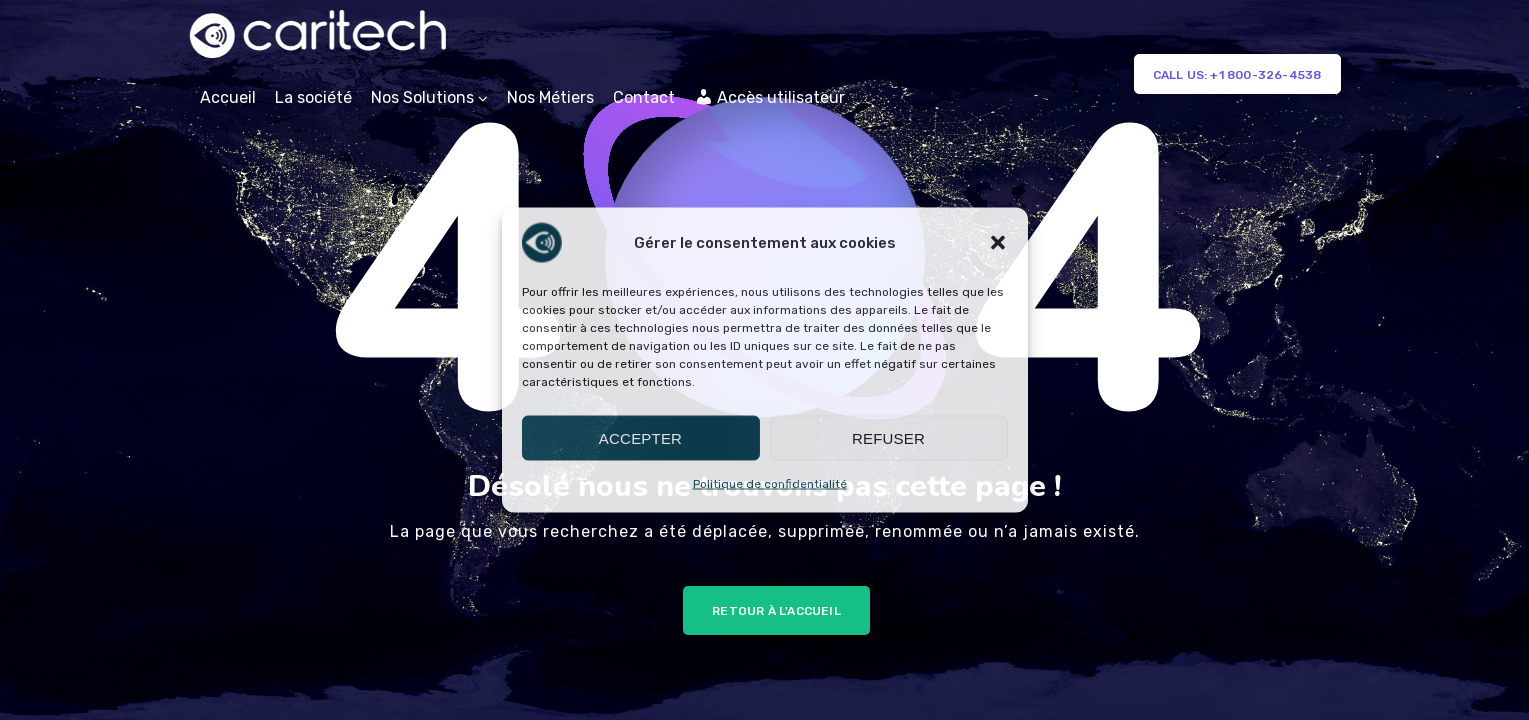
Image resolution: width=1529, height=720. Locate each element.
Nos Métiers (550, 97)
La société (313, 97)
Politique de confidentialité (770, 484)
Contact (644, 97)
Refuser (888, 437)
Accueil (228, 97)
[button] (998, 243)
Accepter (640, 437)
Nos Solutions (422, 97)
